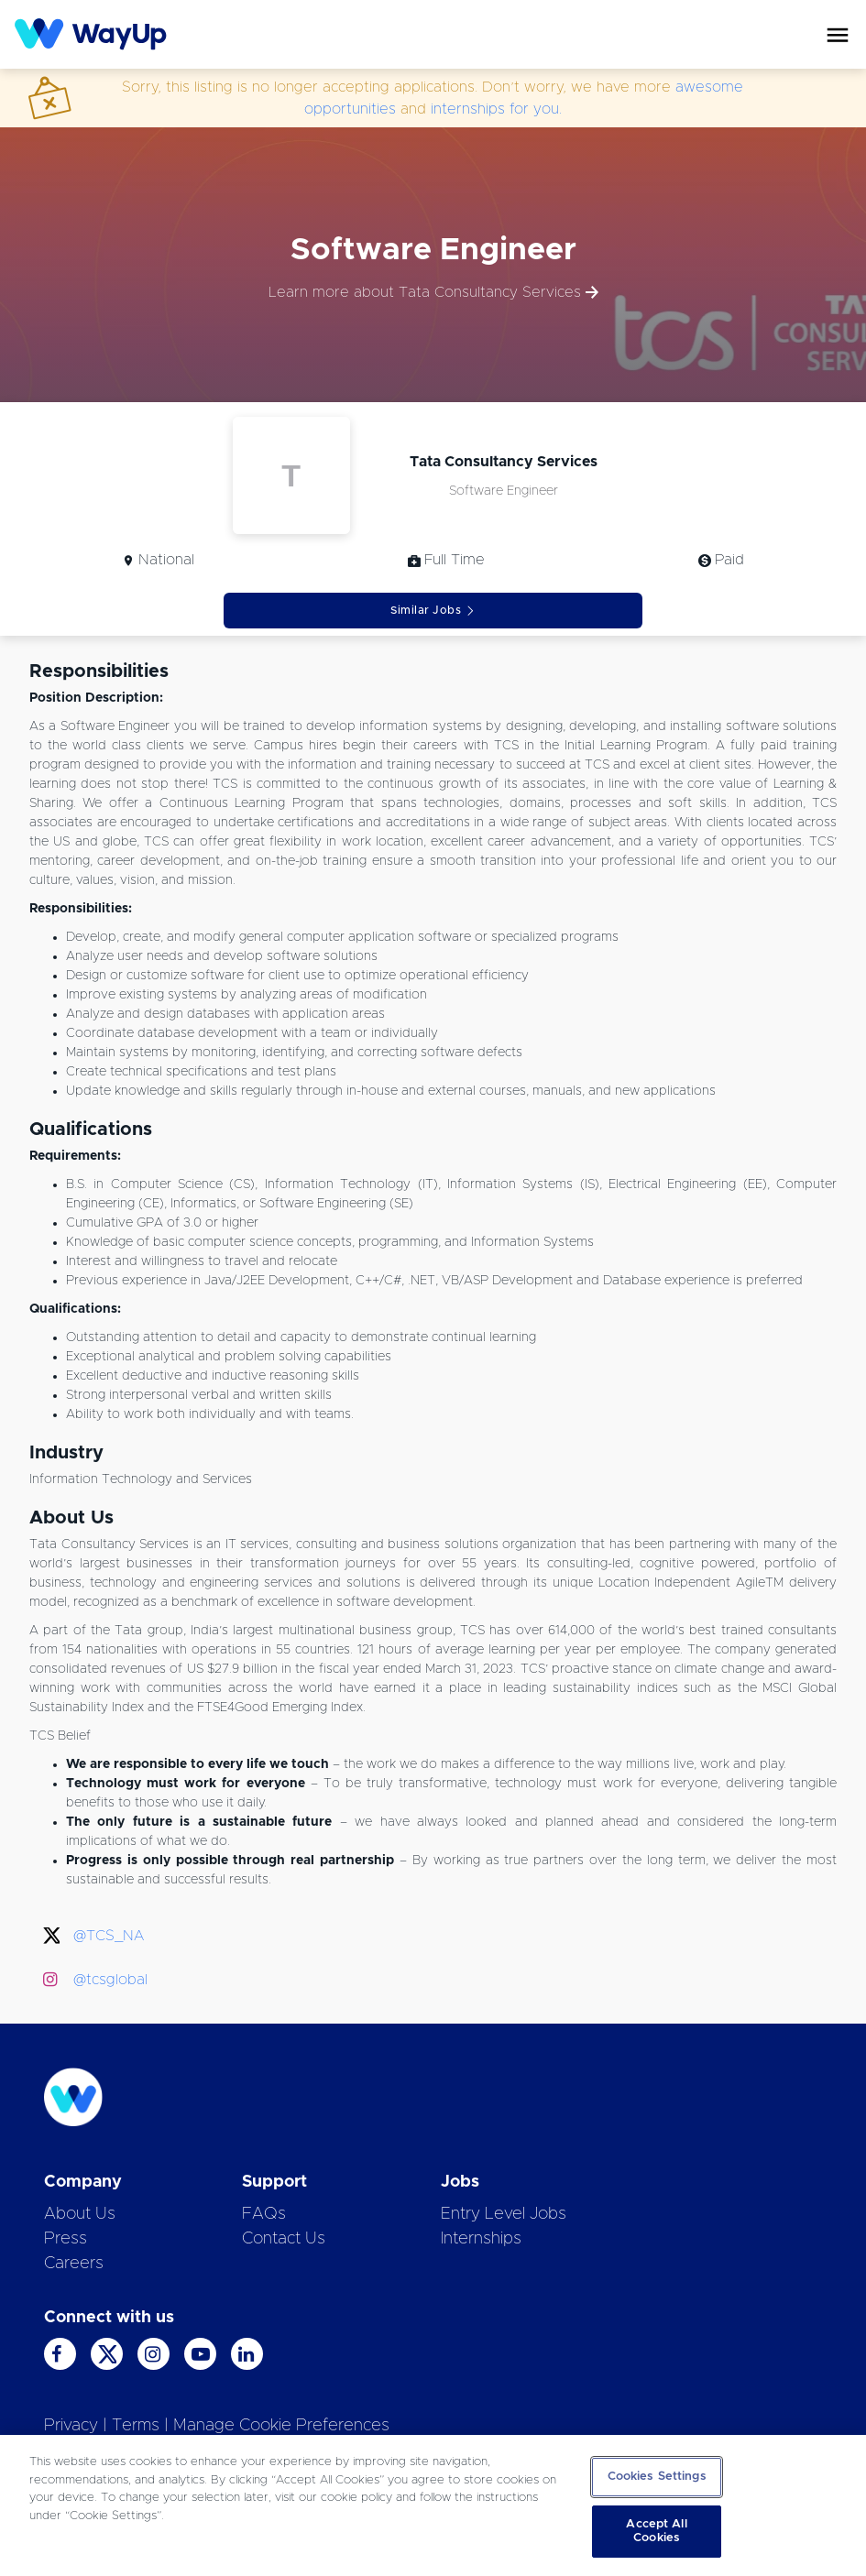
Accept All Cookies (656, 2531)
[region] (433, 2505)
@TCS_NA (108, 1935)
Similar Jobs (433, 611)
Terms (135, 2426)
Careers (74, 2263)
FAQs (264, 2214)
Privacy (71, 2426)
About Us (79, 2214)
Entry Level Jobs (503, 2214)
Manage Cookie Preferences (281, 2426)
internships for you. (496, 109)
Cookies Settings (657, 2477)
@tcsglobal (110, 1979)
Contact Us (283, 2239)
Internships (481, 2239)
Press (65, 2239)
